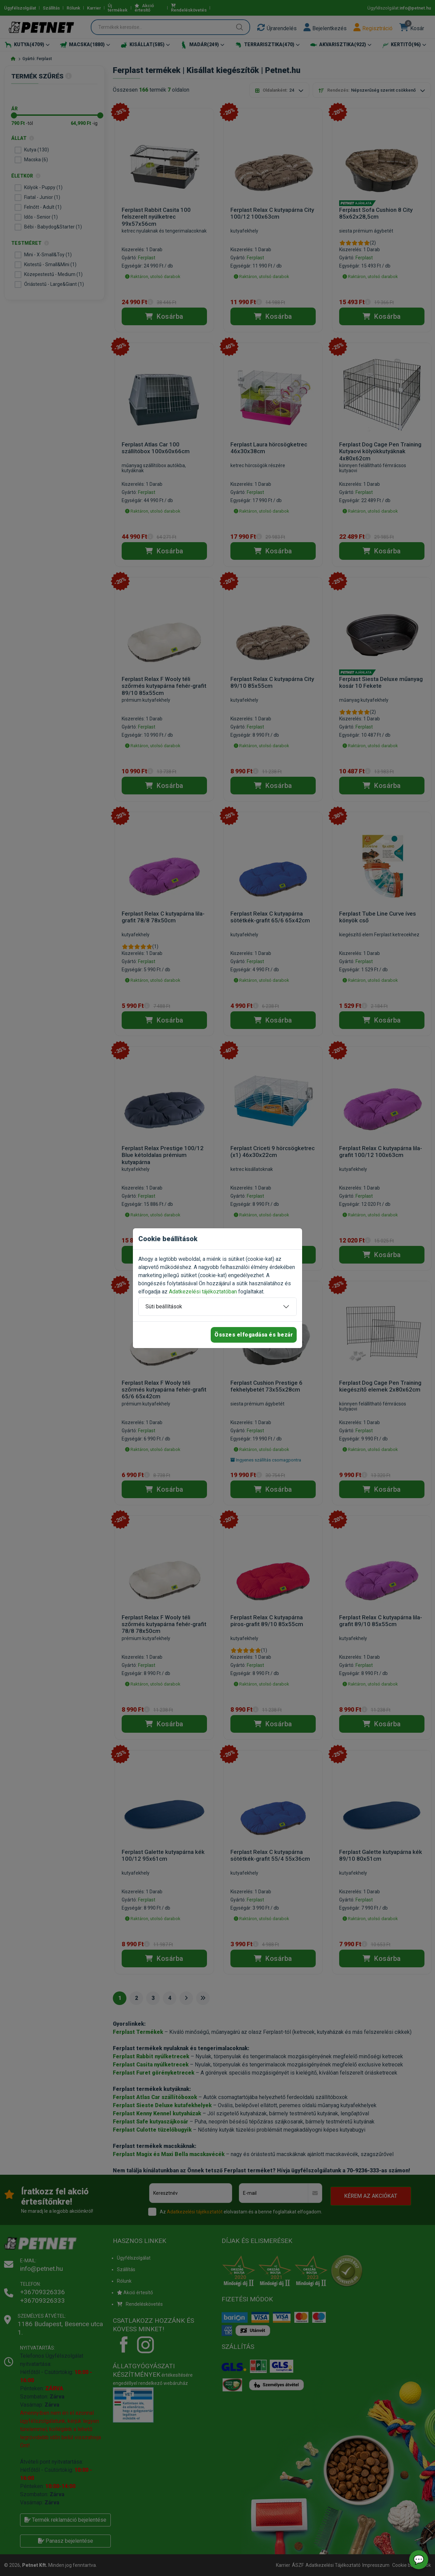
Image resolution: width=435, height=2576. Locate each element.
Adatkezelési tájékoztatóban (203, 1291)
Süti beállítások (163, 1306)
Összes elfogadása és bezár (253, 1334)
